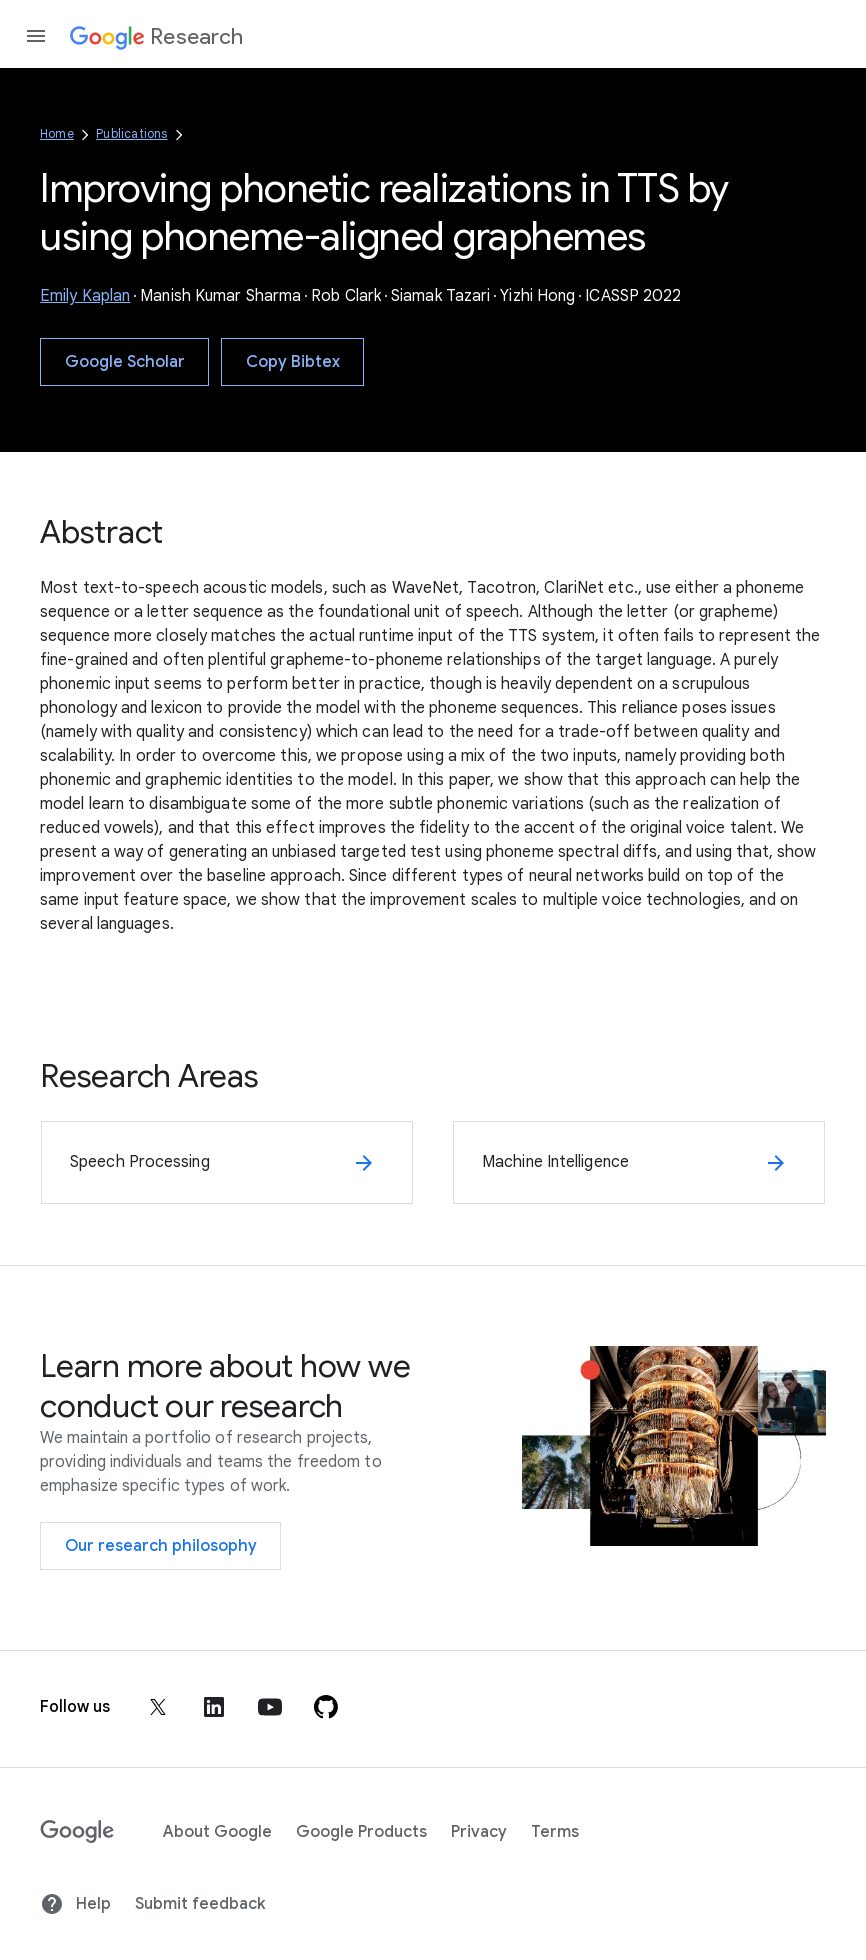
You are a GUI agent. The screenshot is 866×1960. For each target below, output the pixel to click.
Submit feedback (200, 1904)
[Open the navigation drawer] (36, 36)
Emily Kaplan (85, 296)
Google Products (361, 1832)
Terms (555, 1832)
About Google (217, 1832)
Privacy (479, 1832)
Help (75, 1904)
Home (57, 133)
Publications (131, 133)
